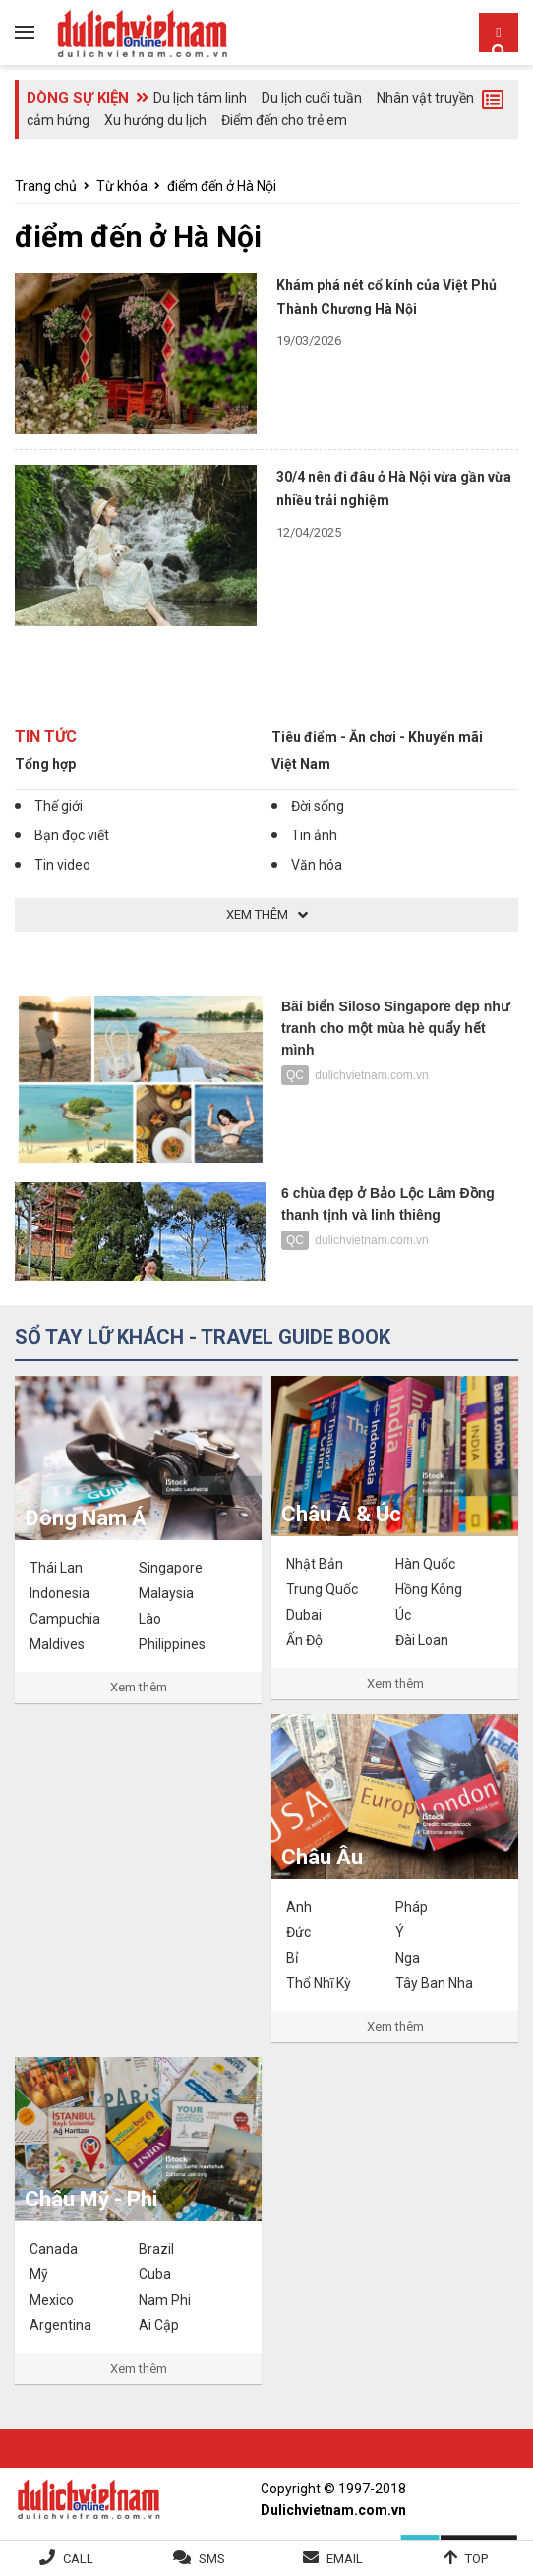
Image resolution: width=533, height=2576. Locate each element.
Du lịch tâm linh (200, 98)
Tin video (62, 865)
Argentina (60, 2325)
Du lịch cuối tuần (312, 98)
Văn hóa (316, 865)
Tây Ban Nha (434, 1983)
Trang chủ (46, 186)
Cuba (155, 2274)
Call (78, 2558)
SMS (212, 2558)
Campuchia (65, 1619)
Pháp (411, 1907)
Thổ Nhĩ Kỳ (318, 1983)
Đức (298, 1932)
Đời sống (317, 806)
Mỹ (39, 2274)
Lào (150, 1619)
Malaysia (166, 1593)
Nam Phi (165, 2300)
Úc (403, 1615)
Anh (299, 1907)
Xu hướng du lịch (155, 120)
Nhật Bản (314, 1564)
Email (344, 2558)
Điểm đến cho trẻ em (284, 120)
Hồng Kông (428, 1589)
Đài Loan (421, 1640)
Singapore (171, 1567)
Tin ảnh (314, 835)
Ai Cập (159, 2325)
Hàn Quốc (425, 1564)
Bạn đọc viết (71, 835)
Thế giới (58, 806)
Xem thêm (138, 1687)
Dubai (304, 1615)
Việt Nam (300, 764)
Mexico (52, 2300)
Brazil (156, 2249)
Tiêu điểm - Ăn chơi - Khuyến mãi (377, 737)
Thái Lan (56, 1567)
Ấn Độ (304, 1640)
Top (476, 2558)
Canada (54, 2249)
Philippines (172, 1644)
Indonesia (59, 1593)
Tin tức (46, 736)
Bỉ (292, 1958)
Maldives (57, 1644)
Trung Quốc (322, 1589)
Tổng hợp (45, 764)
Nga (407, 1958)
